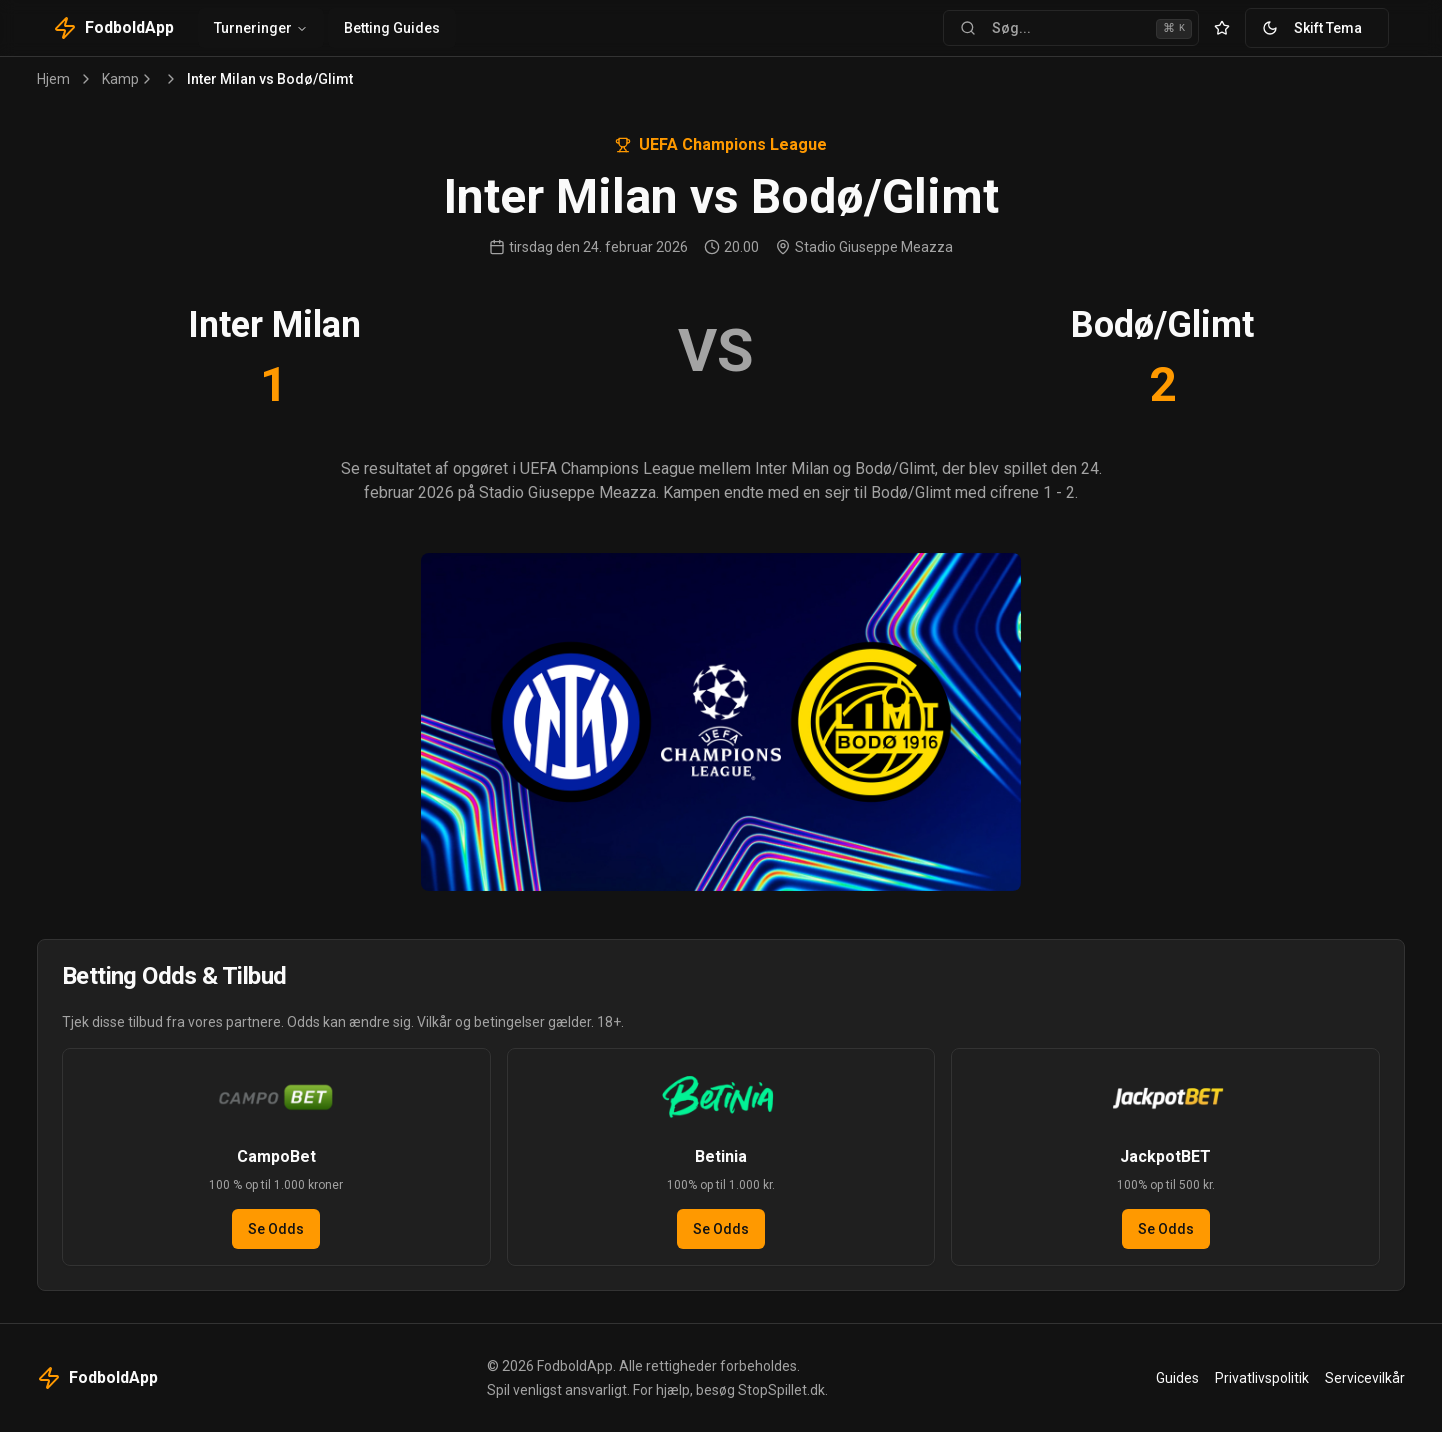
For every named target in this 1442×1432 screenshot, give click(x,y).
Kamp (120, 79)
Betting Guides (392, 28)
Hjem (53, 79)
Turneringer (261, 28)
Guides (1177, 1378)
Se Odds (276, 1229)
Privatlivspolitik (1262, 1378)
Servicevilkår (1365, 1378)
